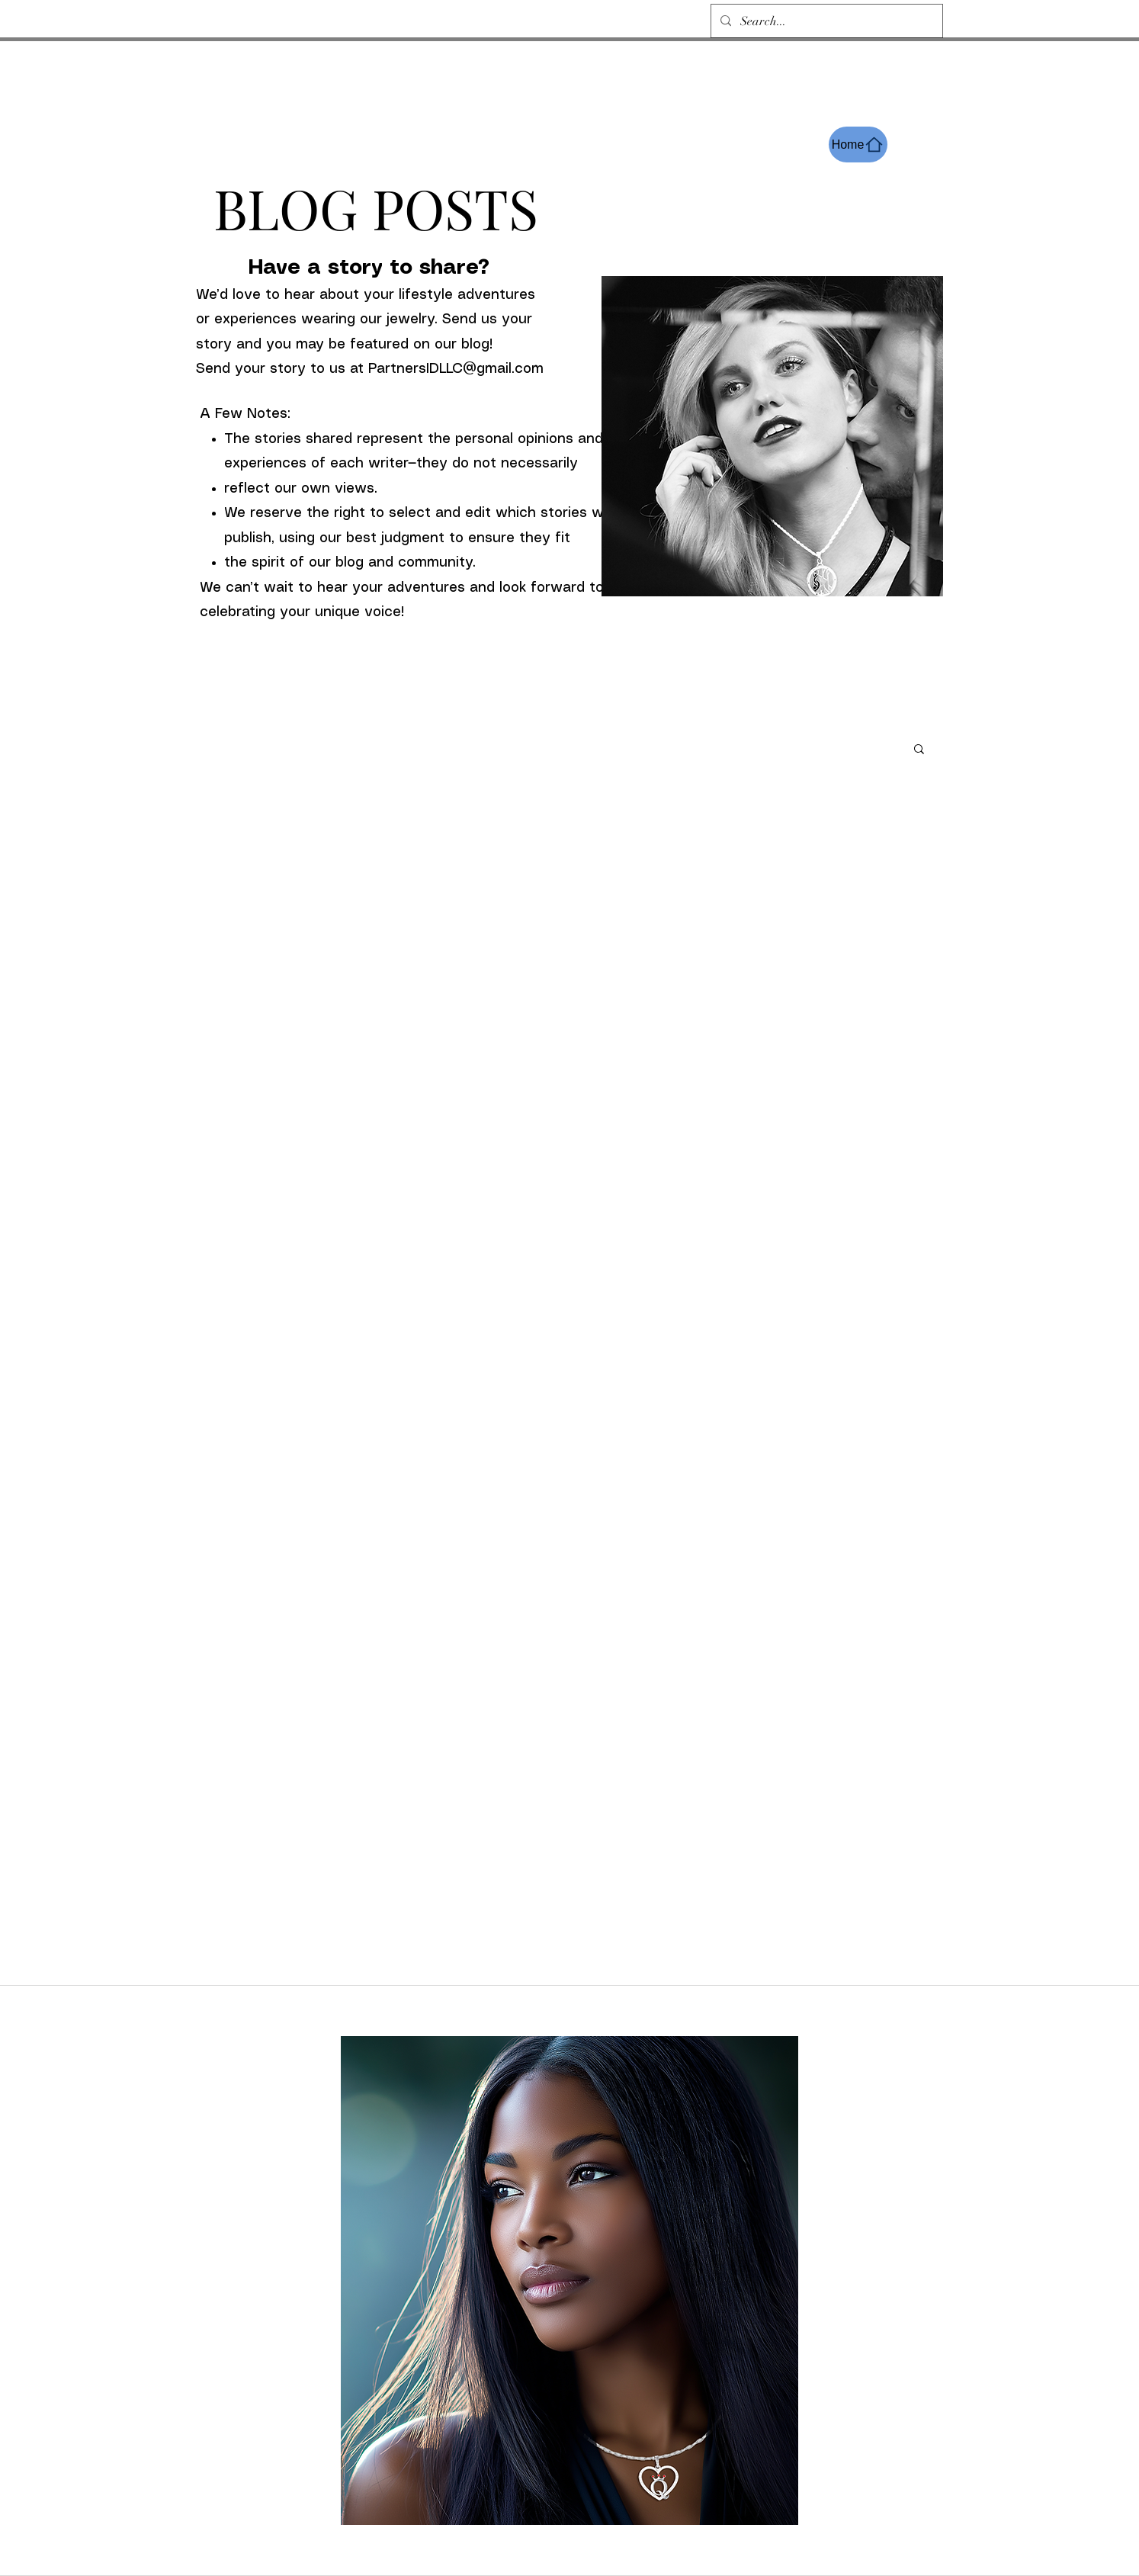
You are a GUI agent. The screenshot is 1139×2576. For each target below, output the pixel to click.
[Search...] (825, 21)
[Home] (858, 144)
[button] (919, 750)
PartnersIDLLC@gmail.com (456, 369)
